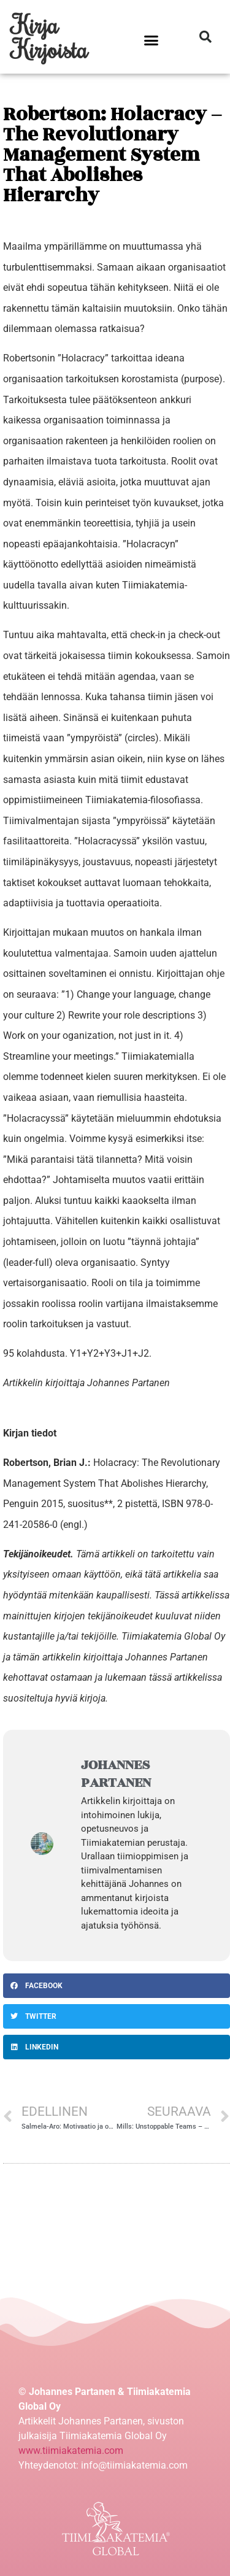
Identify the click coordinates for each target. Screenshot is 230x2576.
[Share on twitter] (116, 2016)
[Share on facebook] (116, 1985)
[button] (151, 40)
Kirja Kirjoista (50, 36)
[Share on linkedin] (116, 2047)
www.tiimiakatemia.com (70, 2450)
